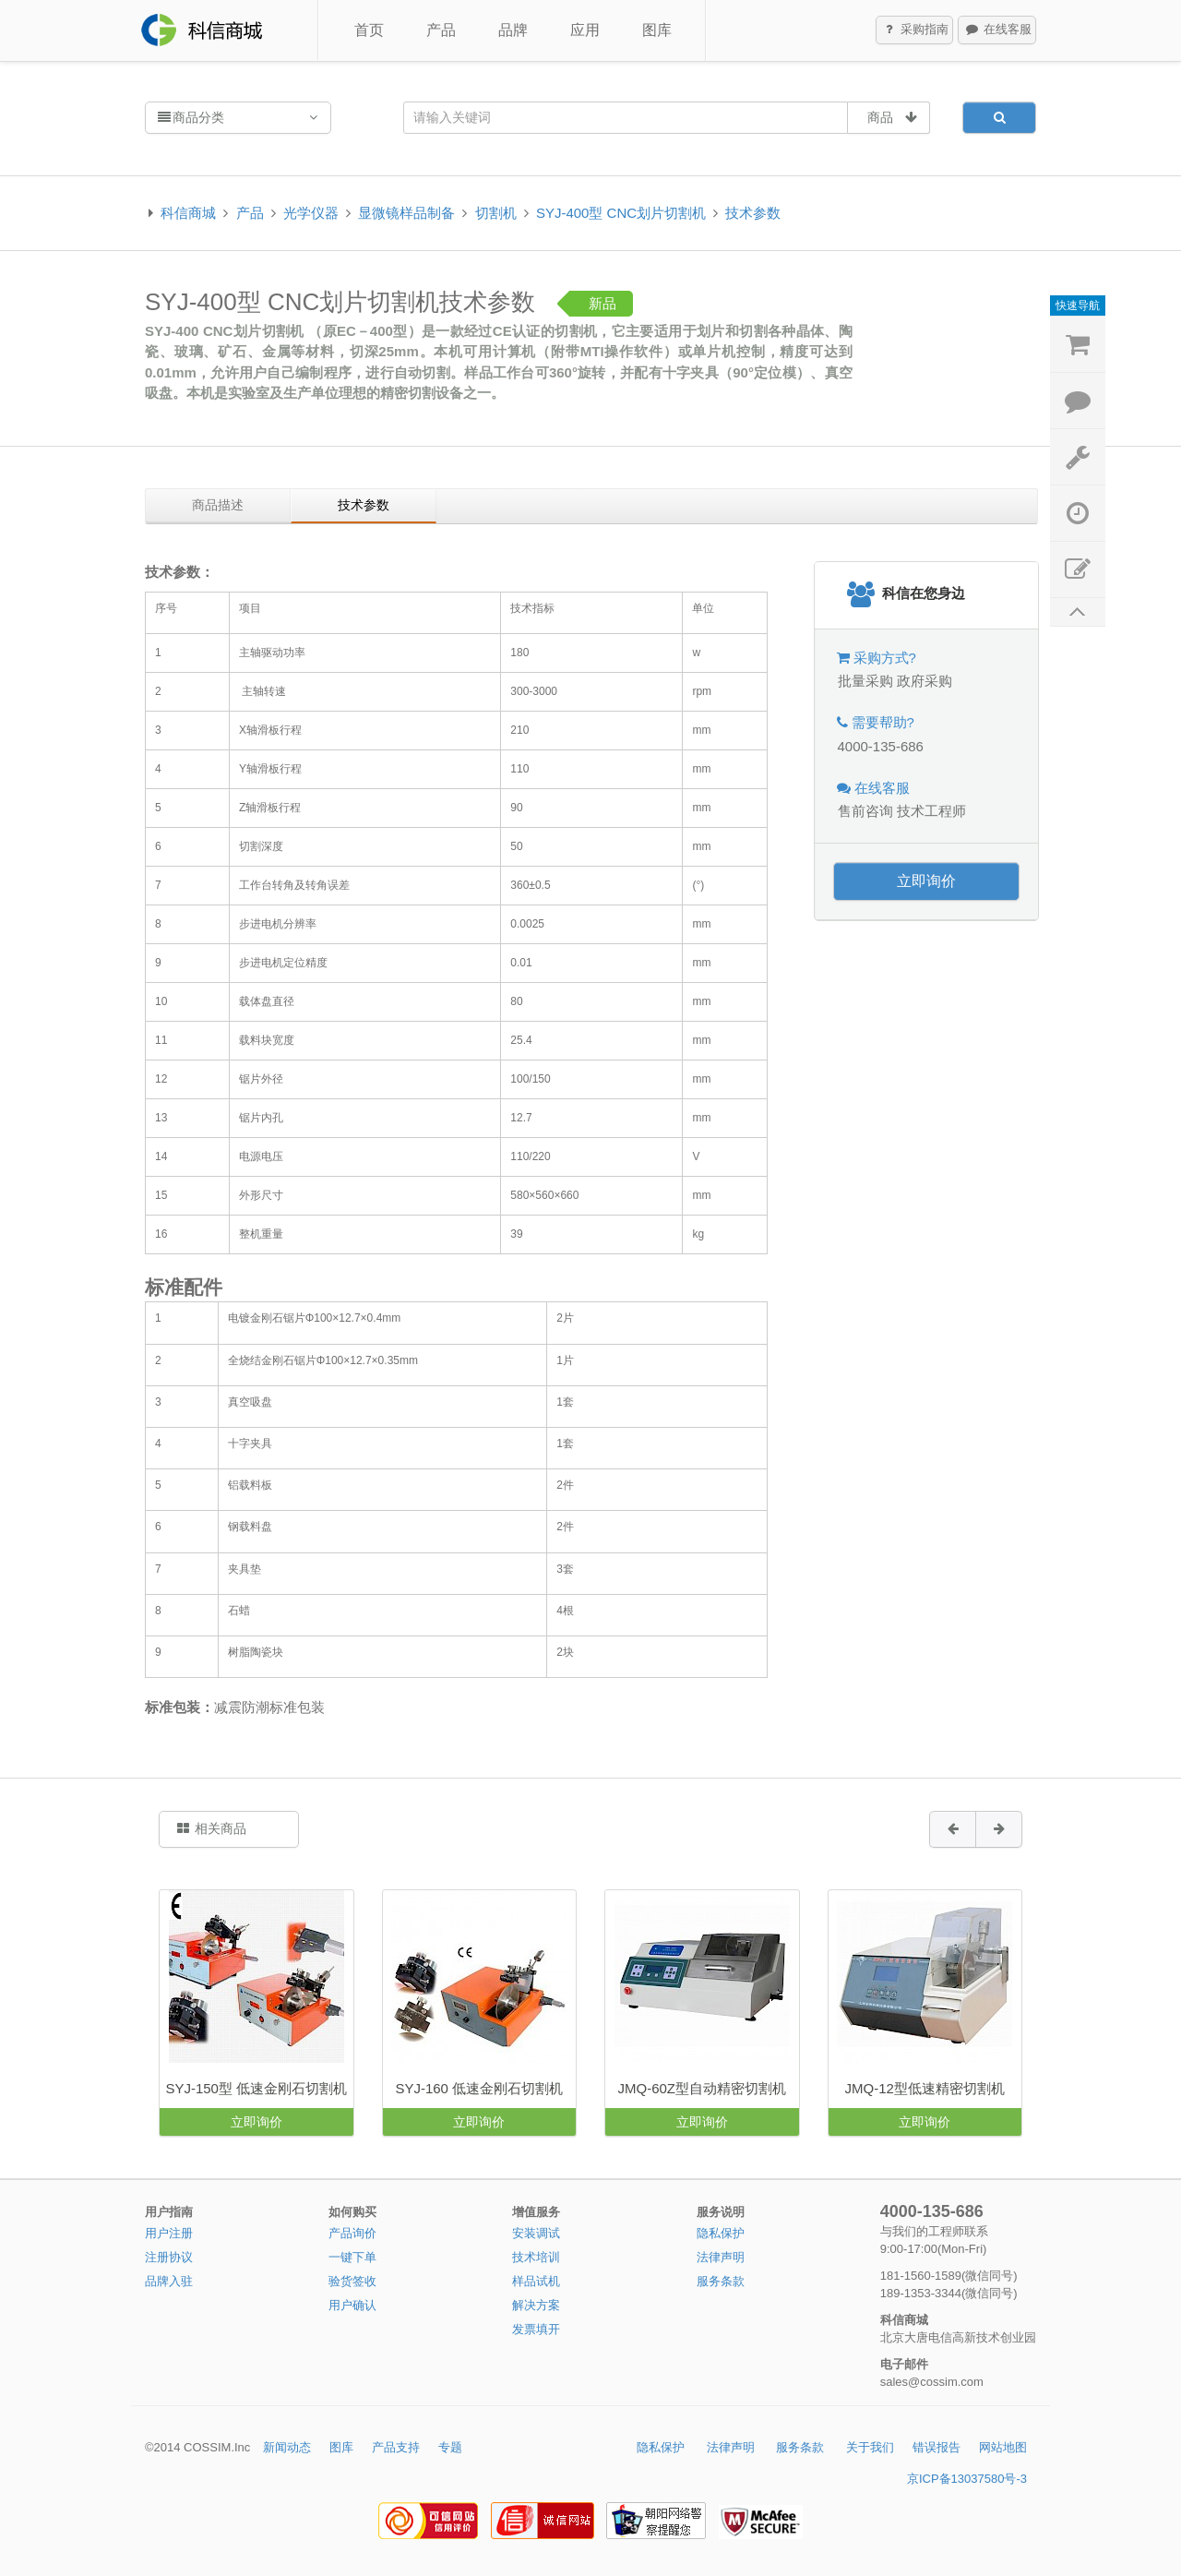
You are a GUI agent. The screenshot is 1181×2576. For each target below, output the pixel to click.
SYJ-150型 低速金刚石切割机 (256, 2088)
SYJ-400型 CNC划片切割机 (621, 213)
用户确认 (352, 2305)
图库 (657, 30)
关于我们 (870, 2447)
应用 (585, 30)
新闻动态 (287, 2447)
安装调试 (536, 2233)
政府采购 (924, 681)
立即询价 (926, 881)
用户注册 (169, 2233)
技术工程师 (931, 811)
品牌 (513, 30)
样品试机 (536, 2281)
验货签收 (352, 2281)
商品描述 (218, 504)
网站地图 (1003, 2447)
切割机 (496, 213)
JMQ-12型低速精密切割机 (925, 2088)
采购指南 (915, 30)
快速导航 (1078, 305)
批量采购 (865, 681)
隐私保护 (721, 2233)
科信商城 (188, 213)
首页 (369, 30)
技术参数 (753, 213)
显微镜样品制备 (406, 213)
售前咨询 (865, 811)
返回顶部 (1077, 612)
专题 (450, 2447)
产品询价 (352, 2233)
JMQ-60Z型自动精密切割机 (701, 2088)
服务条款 (721, 2281)
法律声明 (721, 2257)
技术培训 (536, 2257)
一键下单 (352, 2257)
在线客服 (997, 30)
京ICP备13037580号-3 (967, 2479)
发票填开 (536, 2329)
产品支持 (396, 2447)
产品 (441, 30)
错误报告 (936, 2447)
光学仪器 (311, 213)
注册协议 (169, 2257)
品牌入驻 (169, 2281)
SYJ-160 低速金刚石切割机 (479, 2088)
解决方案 (536, 2305)
